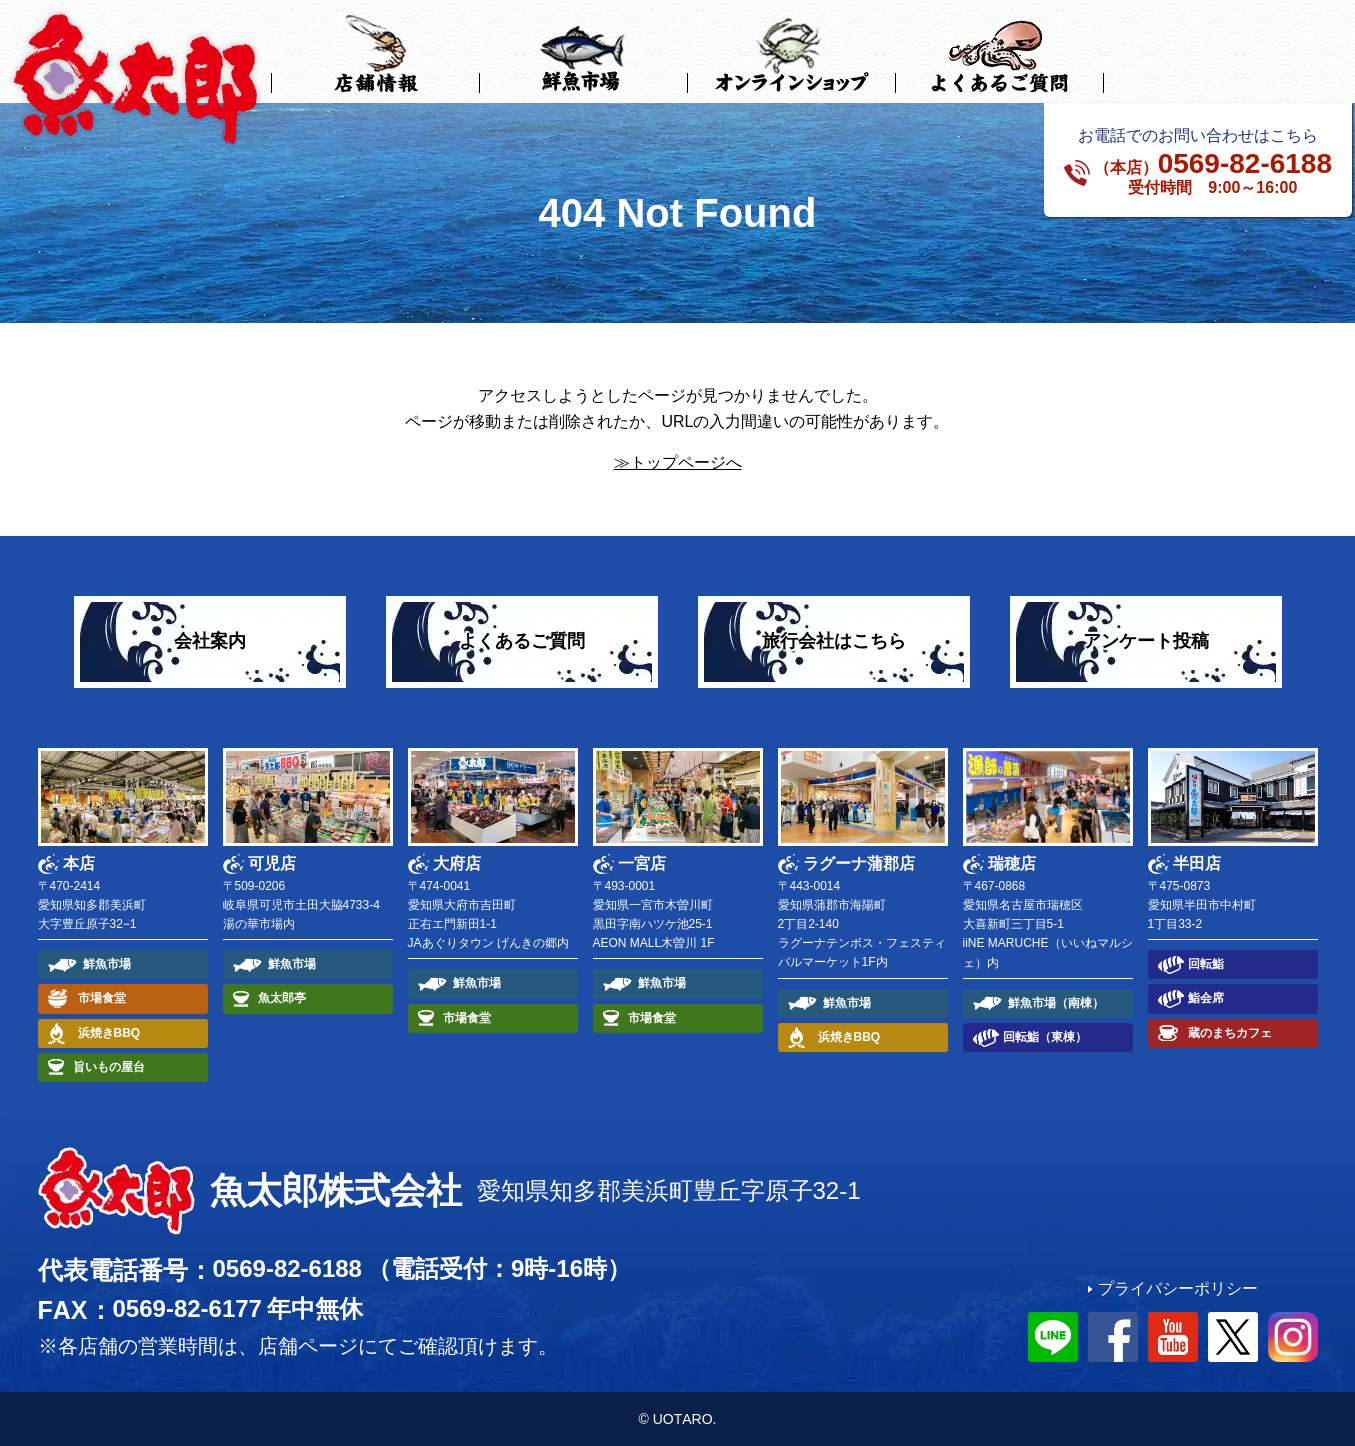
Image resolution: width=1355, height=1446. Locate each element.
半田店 (1197, 863)
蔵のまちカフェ (1230, 1032)
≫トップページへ (678, 462)
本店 (79, 863)
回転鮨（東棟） (1045, 1037)
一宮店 (642, 863)
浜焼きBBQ (109, 1032)
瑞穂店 (1012, 863)
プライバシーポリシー (1178, 1288)
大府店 (457, 863)
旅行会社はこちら (834, 641)
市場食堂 (102, 998)
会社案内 (210, 641)
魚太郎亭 (282, 998)
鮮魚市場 (107, 964)
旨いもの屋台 (109, 1066)
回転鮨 (1206, 964)
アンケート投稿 (1146, 641)
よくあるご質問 (522, 641)
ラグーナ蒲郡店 (859, 863)
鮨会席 (1206, 998)
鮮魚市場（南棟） (1056, 1002)
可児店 (272, 863)
